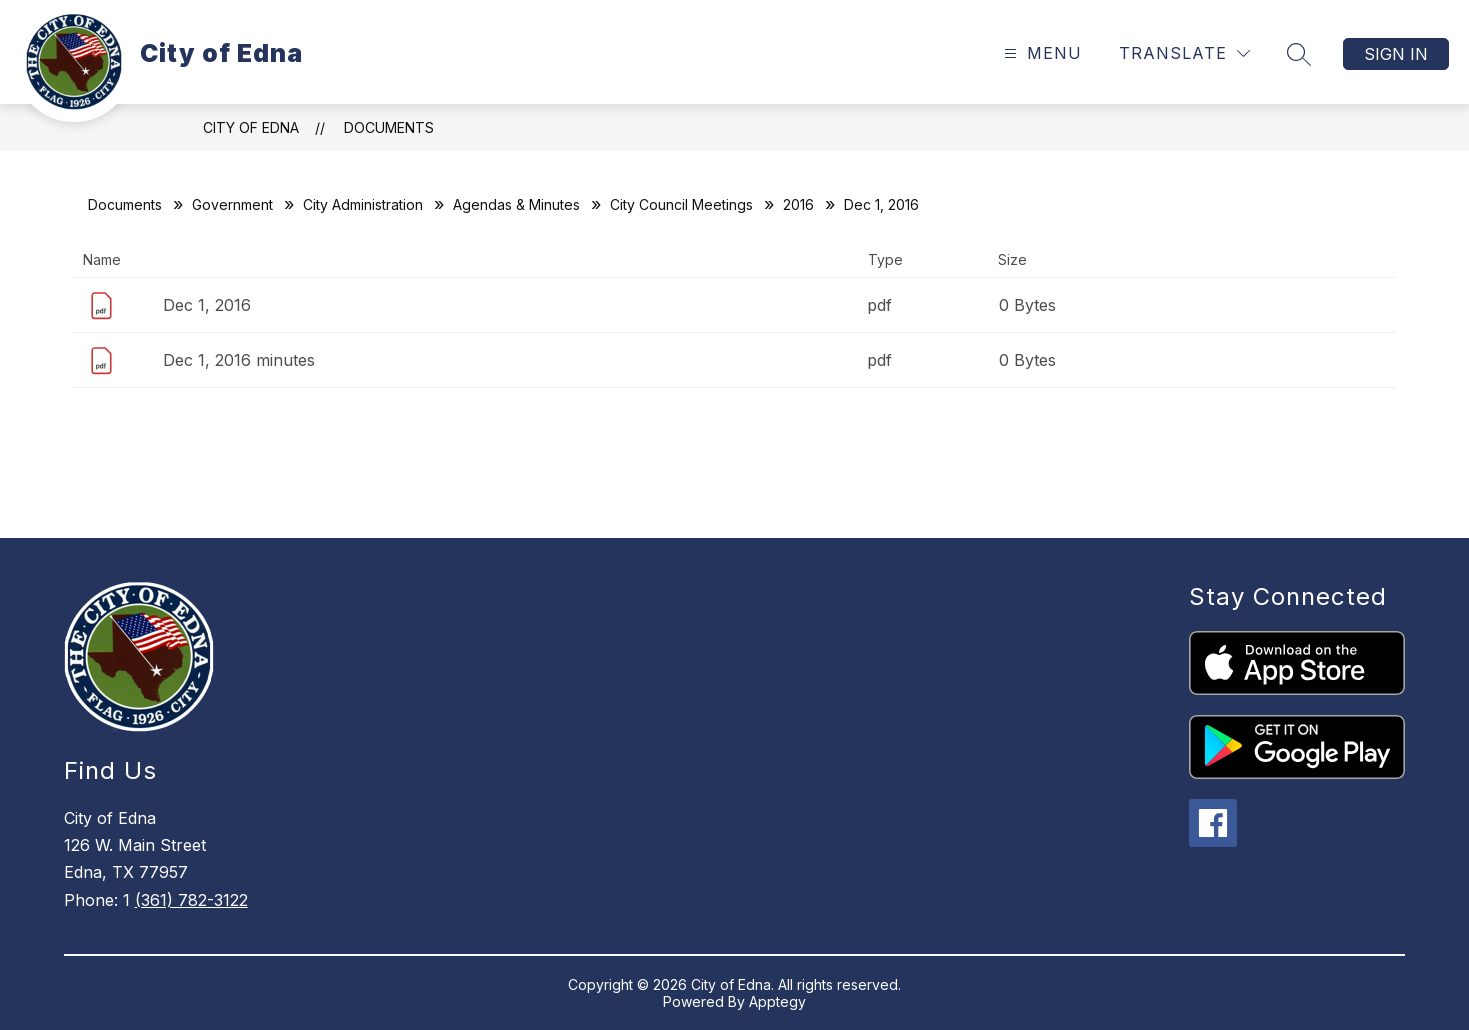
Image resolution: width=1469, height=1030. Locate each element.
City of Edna (251, 127)
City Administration (363, 204)
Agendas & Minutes (516, 204)
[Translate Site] (1184, 53)
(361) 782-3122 (191, 900)
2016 (798, 204)
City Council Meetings (681, 204)
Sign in (1396, 54)
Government (232, 204)
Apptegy (777, 1001)
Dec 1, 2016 (207, 305)
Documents (389, 127)
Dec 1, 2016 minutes (239, 360)
